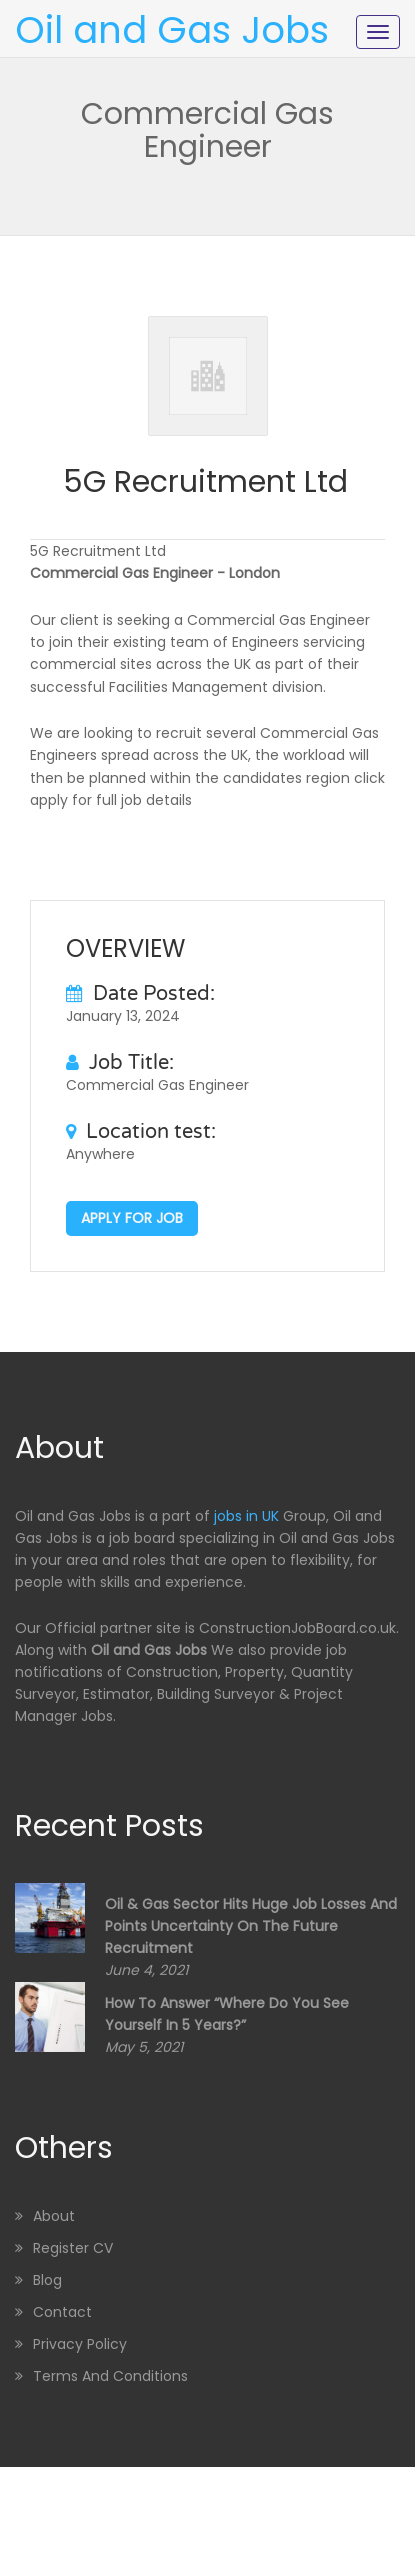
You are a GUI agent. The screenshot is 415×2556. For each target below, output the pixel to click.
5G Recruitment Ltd (205, 482)
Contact (62, 2312)
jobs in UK (246, 1516)
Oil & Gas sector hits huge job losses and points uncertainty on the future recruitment (251, 1926)
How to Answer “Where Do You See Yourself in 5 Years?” (227, 2014)
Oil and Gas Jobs (172, 30)
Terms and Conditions (110, 2376)
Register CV (73, 2248)
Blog (47, 2280)
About (54, 2216)
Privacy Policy (80, 2344)
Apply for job (132, 1218)
